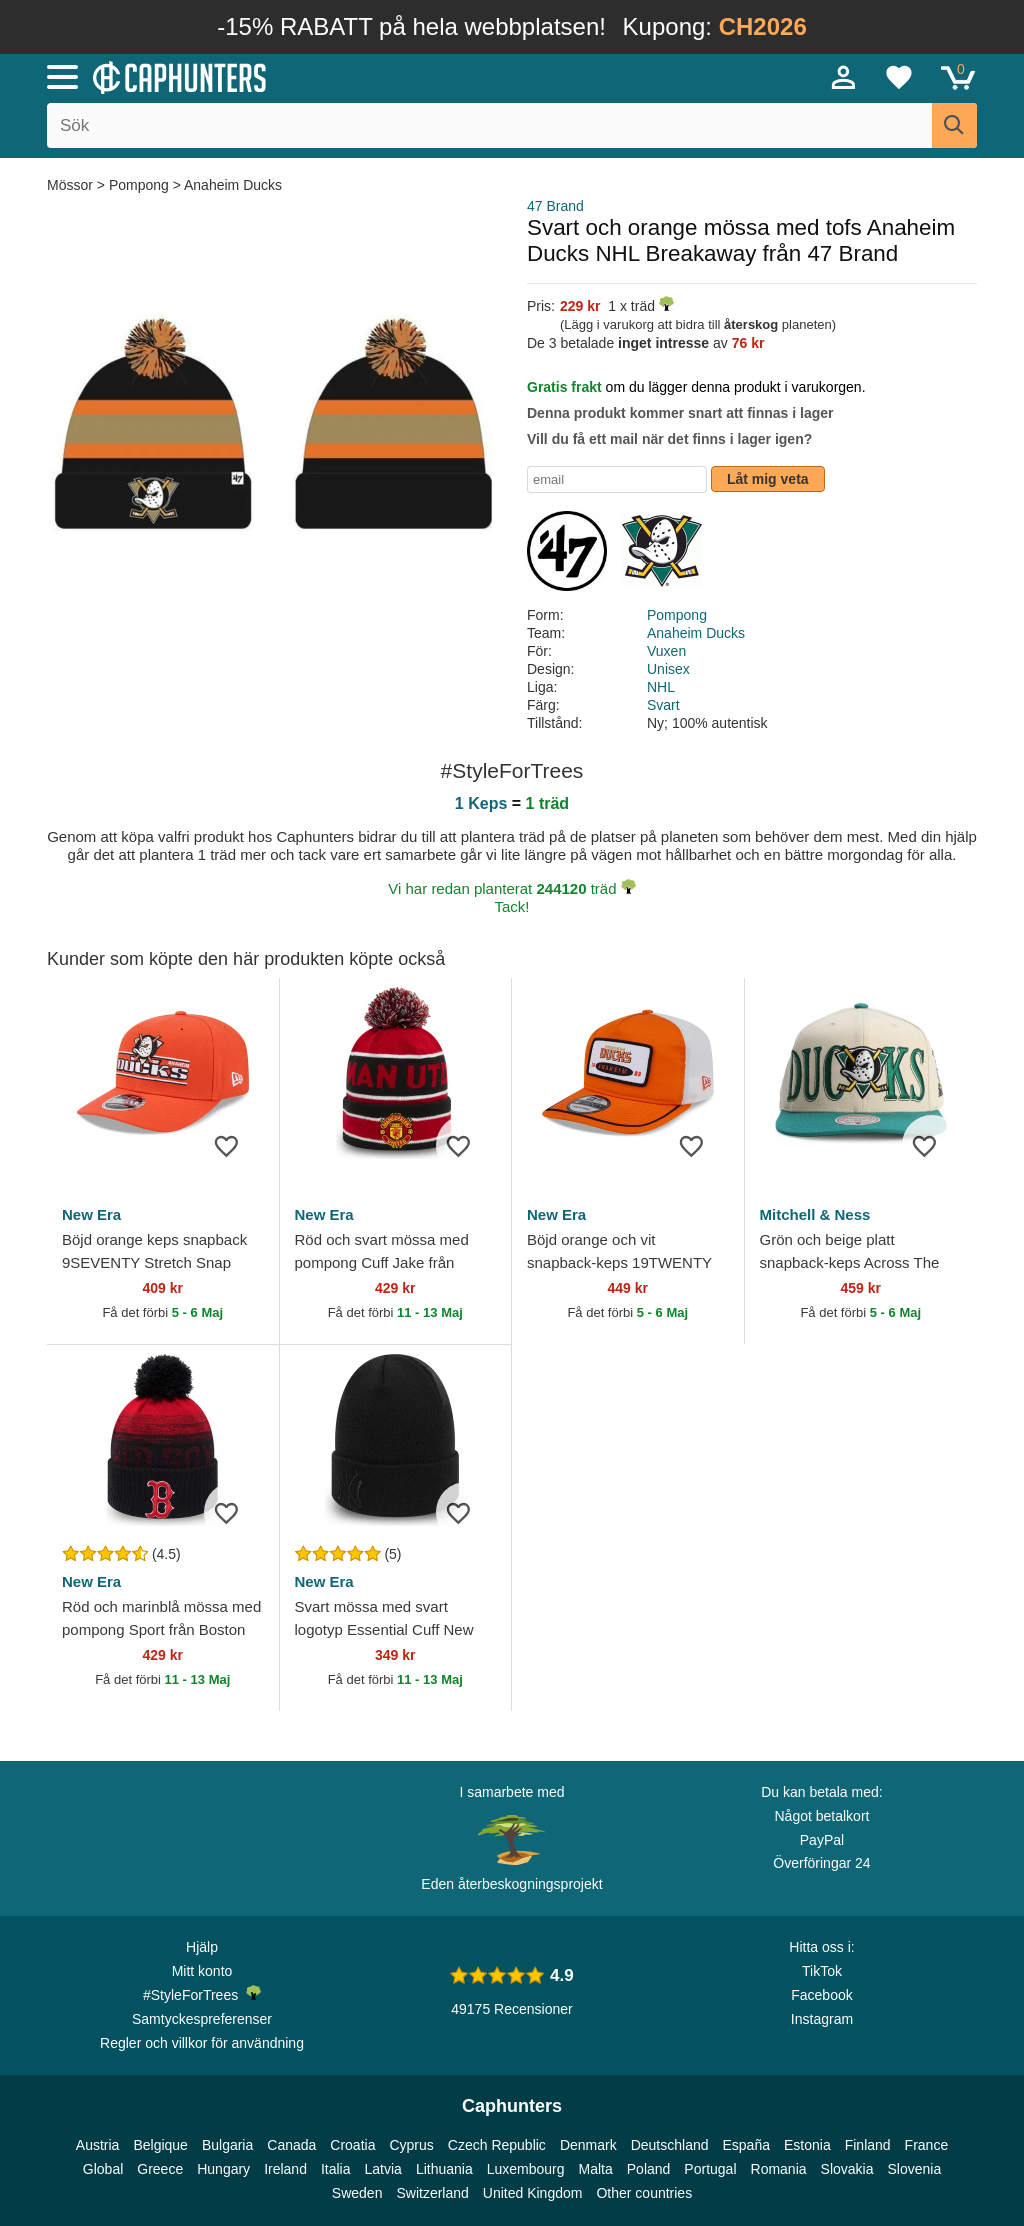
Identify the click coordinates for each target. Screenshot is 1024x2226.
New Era (91, 1214)
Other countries (644, 2193)
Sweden (357, 2193)
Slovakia (847, 2169)
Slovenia (914, 2169)
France (927, 2145)
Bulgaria (227, 2145)
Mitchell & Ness (815, 1214)
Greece (160, 2169)
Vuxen (666, 651)
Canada (291, 2145)
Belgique (160, 2145)
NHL (661, 687)
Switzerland (432, 2193)
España (746, 2145)
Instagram (822, 2019)
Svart (663, 705)
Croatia (352, 2145)
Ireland (285, 2169)
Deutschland (670, 2145)
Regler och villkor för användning (202, 2043)
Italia (336, 2169)
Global (103, 2169)
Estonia (807, 2145)
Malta (596, 2169)
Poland (649, 2169)
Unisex (668, 669)
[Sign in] (844, 77)
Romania (779, 2169)
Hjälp (202, 1947)
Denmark (588, 2145)
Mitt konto (202, 1971)
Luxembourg (526, 2169)
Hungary (223, 2169)
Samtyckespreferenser (202, 2019)
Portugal (710, 2169)
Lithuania (444, 2169)
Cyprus (411, 2145)
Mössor (72, 185)
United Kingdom (533, 2193)
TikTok (822, 1971)
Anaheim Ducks (233, 185)
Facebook (821, 1995)
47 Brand (555, 206)
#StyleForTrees (202, 1994)
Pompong (139, 185)
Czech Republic (497, 2145)
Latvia (383, 2169)
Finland (868, 2145)
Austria (98, 2145)
